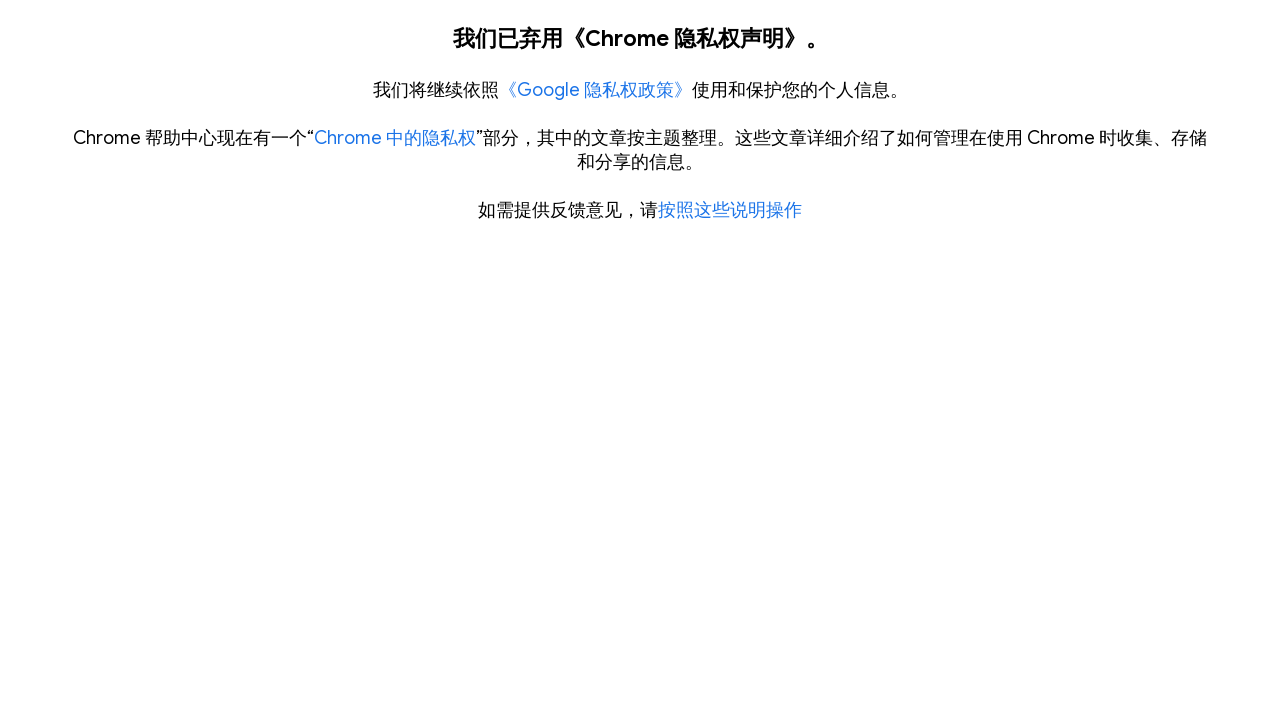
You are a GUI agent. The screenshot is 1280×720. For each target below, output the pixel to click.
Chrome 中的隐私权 (395, 138)
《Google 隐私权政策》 (595, 90)
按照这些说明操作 (730, 210)
